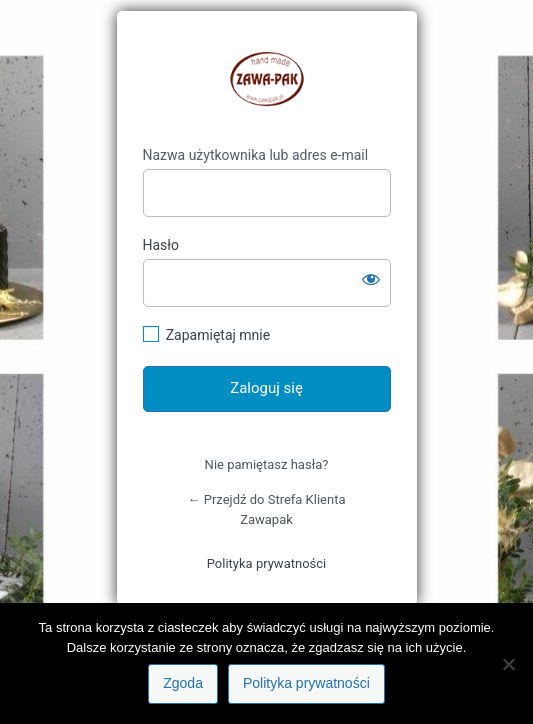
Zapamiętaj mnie (218, 335)
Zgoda (183, 683)
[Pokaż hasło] (371, 279)
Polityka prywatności (266, 563)
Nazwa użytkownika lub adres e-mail (256, 155)
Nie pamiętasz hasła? (267, 464)
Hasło (161, 245)
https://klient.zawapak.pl (267, 79)
